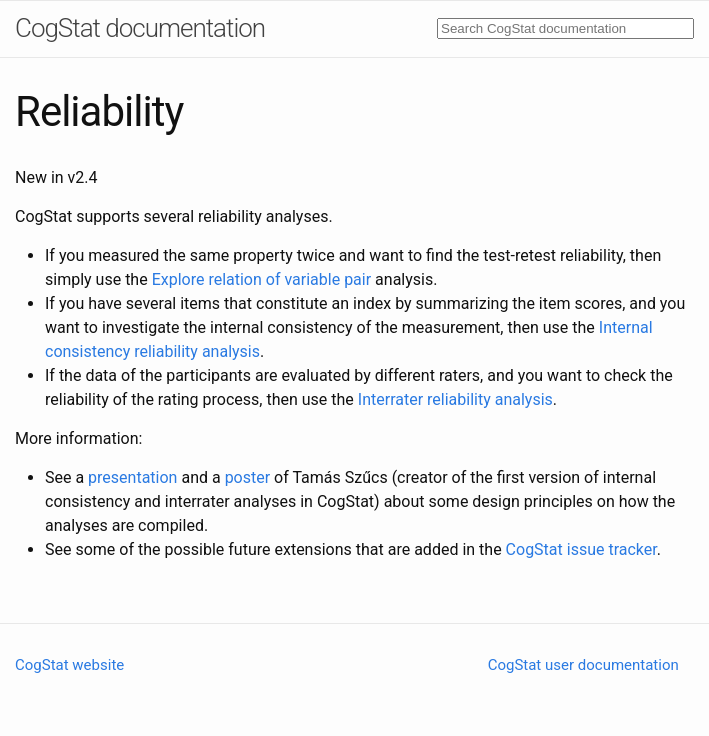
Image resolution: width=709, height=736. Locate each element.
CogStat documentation (140, 28)
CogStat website (69, 665)
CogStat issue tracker (581, 549)
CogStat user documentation (583, 665)
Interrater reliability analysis (455, 399)
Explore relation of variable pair (262, 279)
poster (248, 477)
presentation (132, 477)
